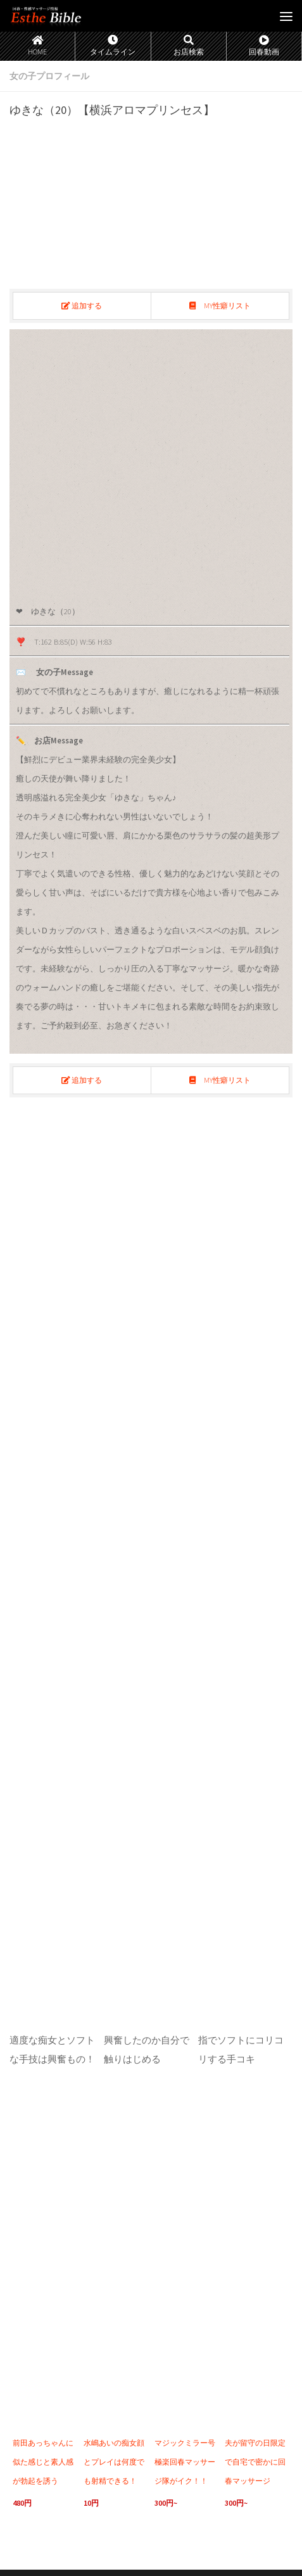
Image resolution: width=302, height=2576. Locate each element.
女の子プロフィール (49, 76)
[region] (151, 462)
